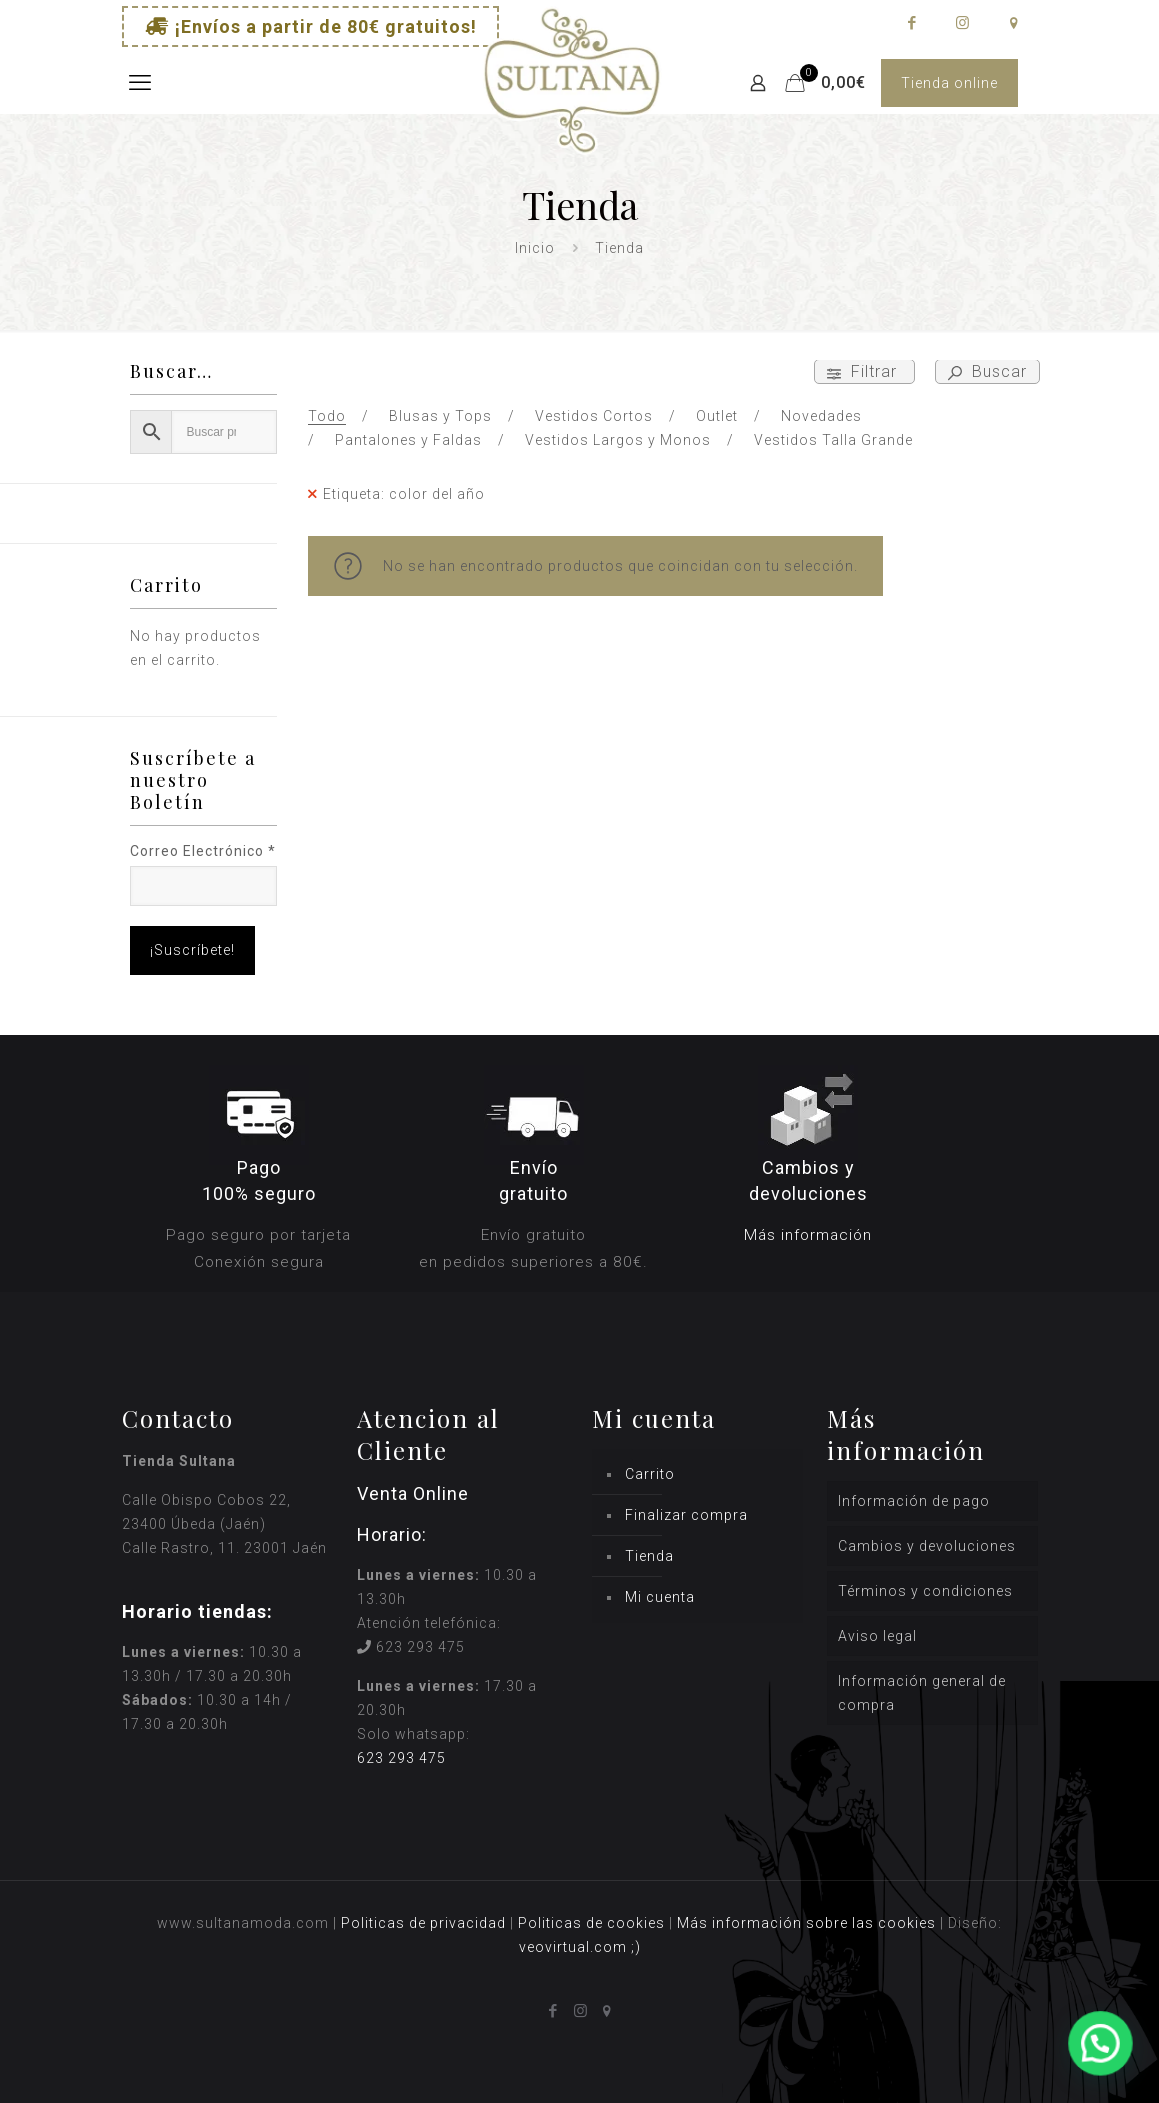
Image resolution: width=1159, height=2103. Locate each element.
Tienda (649, 1556)
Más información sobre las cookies (806, 1923)
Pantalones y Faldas (408, 440)
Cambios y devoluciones (927, 1546)
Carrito (650, 1474)
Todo (327, 416)
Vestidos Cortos (594, 416)
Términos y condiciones (925, 1591)
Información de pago (914, 1501)
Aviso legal (877, 1636)
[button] (1101, 2045)
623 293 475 (420, 1647)
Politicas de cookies (591, 1923)
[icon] (1013, 23)
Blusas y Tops (440, 416)
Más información (808, 1235)
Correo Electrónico (203, 851)
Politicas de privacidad (423, 1923)
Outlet (717, 416)
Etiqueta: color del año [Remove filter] (404, 494)
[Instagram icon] (962, 23)
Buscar (987, 371)
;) (636, 1947)
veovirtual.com (575, 1947)
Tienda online (949, 83)
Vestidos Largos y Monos (618, 440)
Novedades (821, 416)
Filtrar (864, 371)
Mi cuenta (660, 1597)
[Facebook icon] (911, 23)
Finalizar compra (686, 1515)
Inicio (535, 248)
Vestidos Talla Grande (833, 440)
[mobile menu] (139, 83)
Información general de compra (922, 1693)
